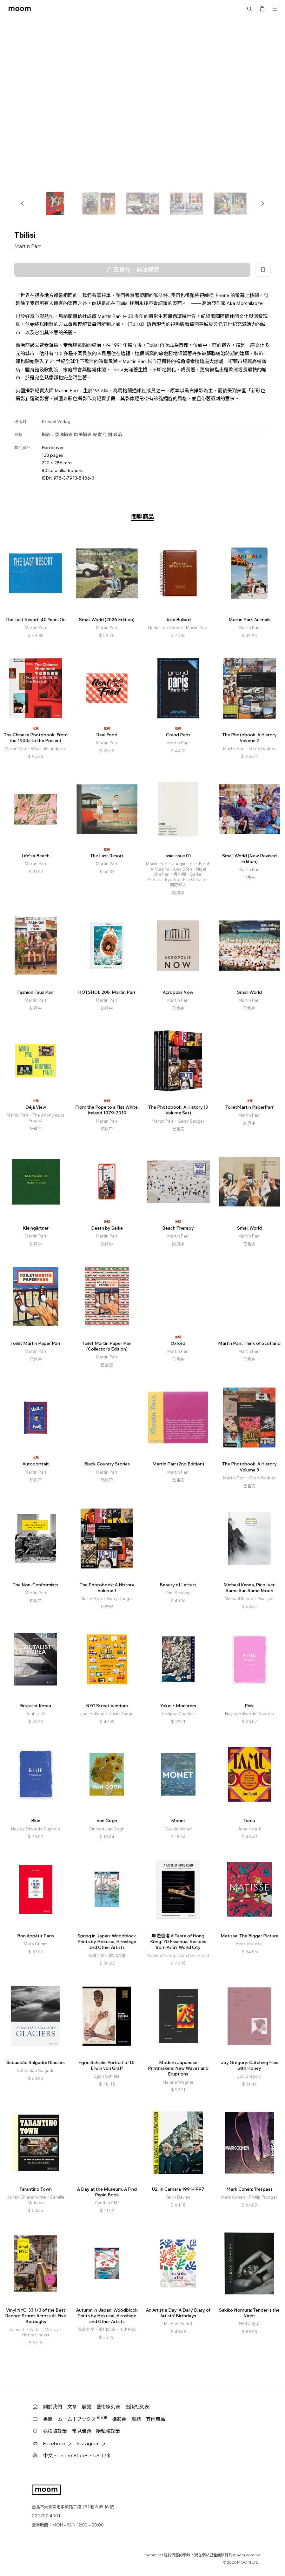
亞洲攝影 (64, 434)
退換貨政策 (55, 2431)
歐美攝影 (83, 434)
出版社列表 (137, 2407)
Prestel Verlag (56, 421)
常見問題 (81, 2431)
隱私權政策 (108, 2431)
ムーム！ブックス (82, 2419)
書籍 (48, 2419)
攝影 (46, 434)
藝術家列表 (108, 2407)
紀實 (97, 434)
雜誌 (136, 2419)
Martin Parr (27, 246)
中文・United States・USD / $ (76, 2456)
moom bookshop (19, 9)
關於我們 (52, 2407)
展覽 (86, 2407)
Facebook (57, 2443)
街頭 (107, 434)
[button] (23, 203)
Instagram (91, 2443)
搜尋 (249, 9)
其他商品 (155, 2419)
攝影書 (119, 2419)
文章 (72, 2407)
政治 (117, 434)
